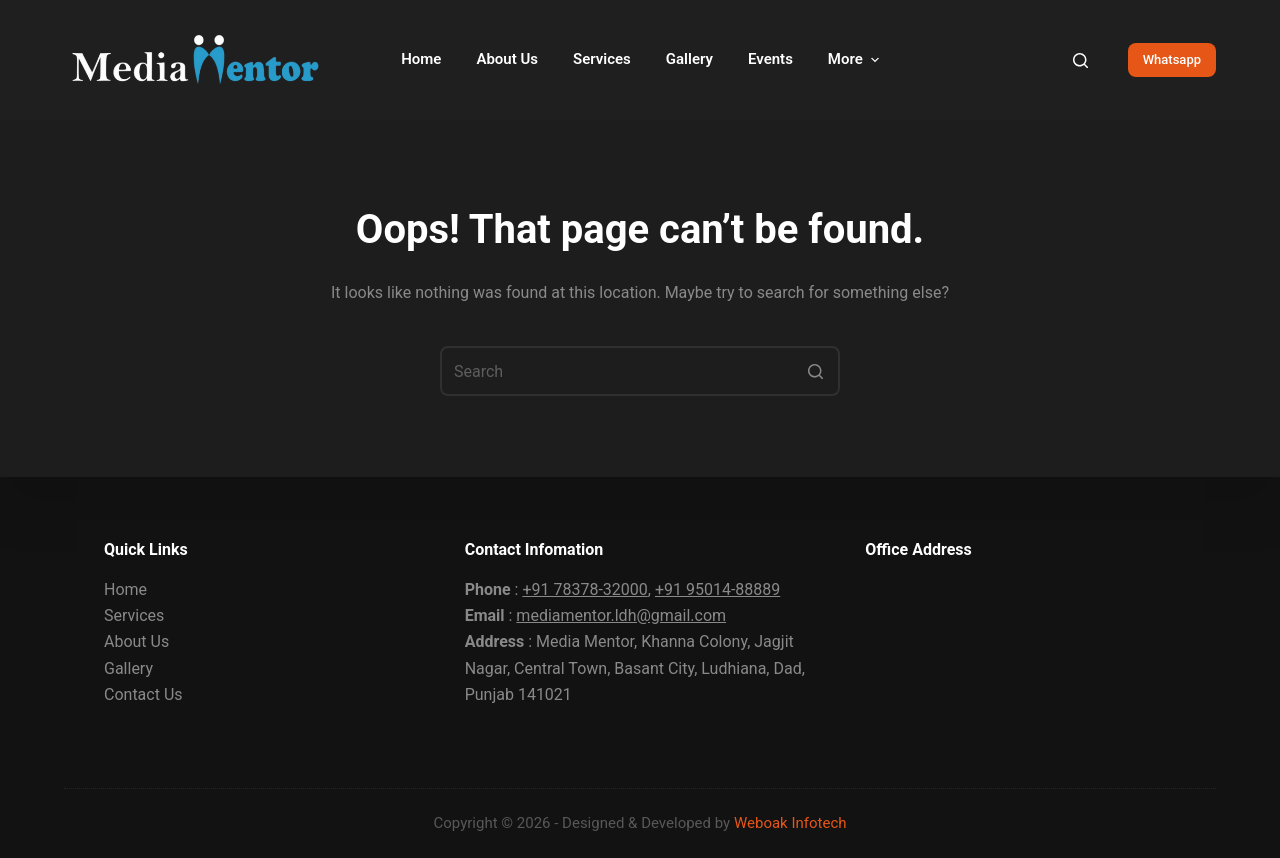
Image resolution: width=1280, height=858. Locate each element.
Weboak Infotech (790, 823)
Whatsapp (1172, 59)
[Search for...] (640, 371)
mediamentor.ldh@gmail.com (621, 615)
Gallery (128, 668)
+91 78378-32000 (584, 589)
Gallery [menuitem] (689, 59)
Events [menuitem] (770, 59)
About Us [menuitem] (507, 59)
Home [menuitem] (421, 59)
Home (125, 589)
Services (134, 615)
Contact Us (143, 694)
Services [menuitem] (602, 59)
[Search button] (815, 371)
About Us (136, 641)
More (856, 59)
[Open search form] (1080, 60)
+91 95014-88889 (717, 589)
